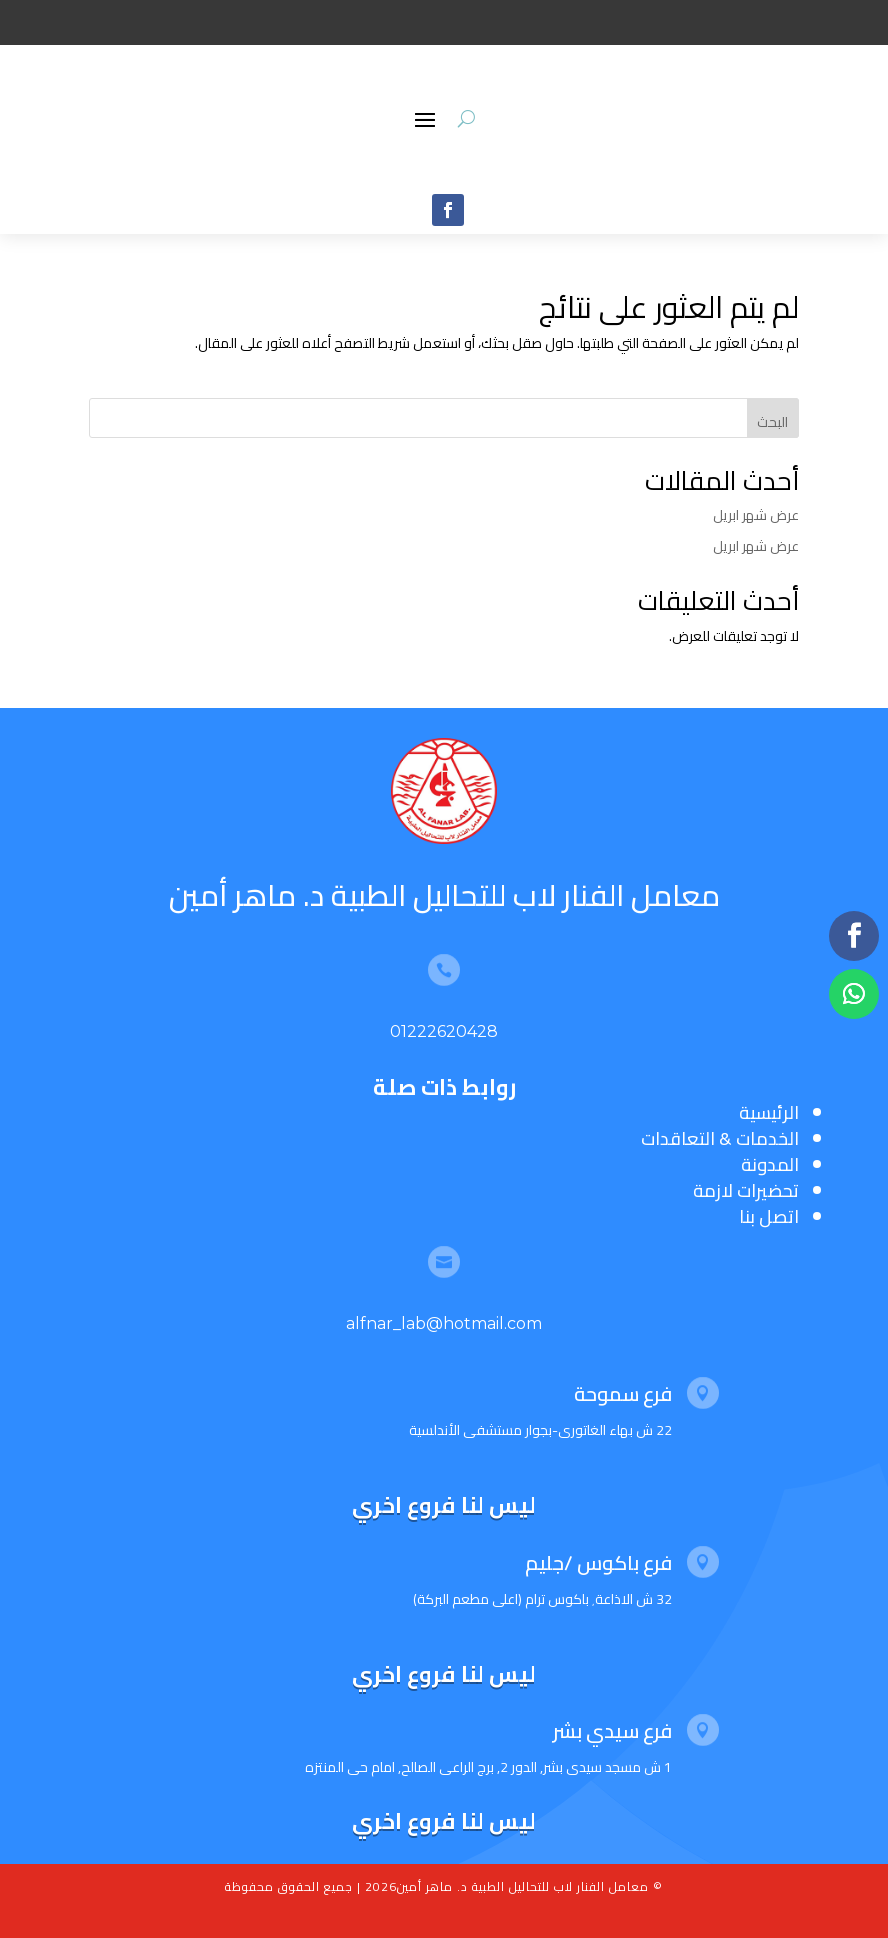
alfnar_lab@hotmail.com (444, 1323)
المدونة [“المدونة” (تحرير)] (770, 1164)
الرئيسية (769, 1112)
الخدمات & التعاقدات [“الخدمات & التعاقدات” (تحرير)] (720, 1138)
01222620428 (444, 1031)
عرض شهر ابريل (756, 515)
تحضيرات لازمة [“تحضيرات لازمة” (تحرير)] (746, 1190)
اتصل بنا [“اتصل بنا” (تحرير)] (769, 1216)
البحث (772, 422)
